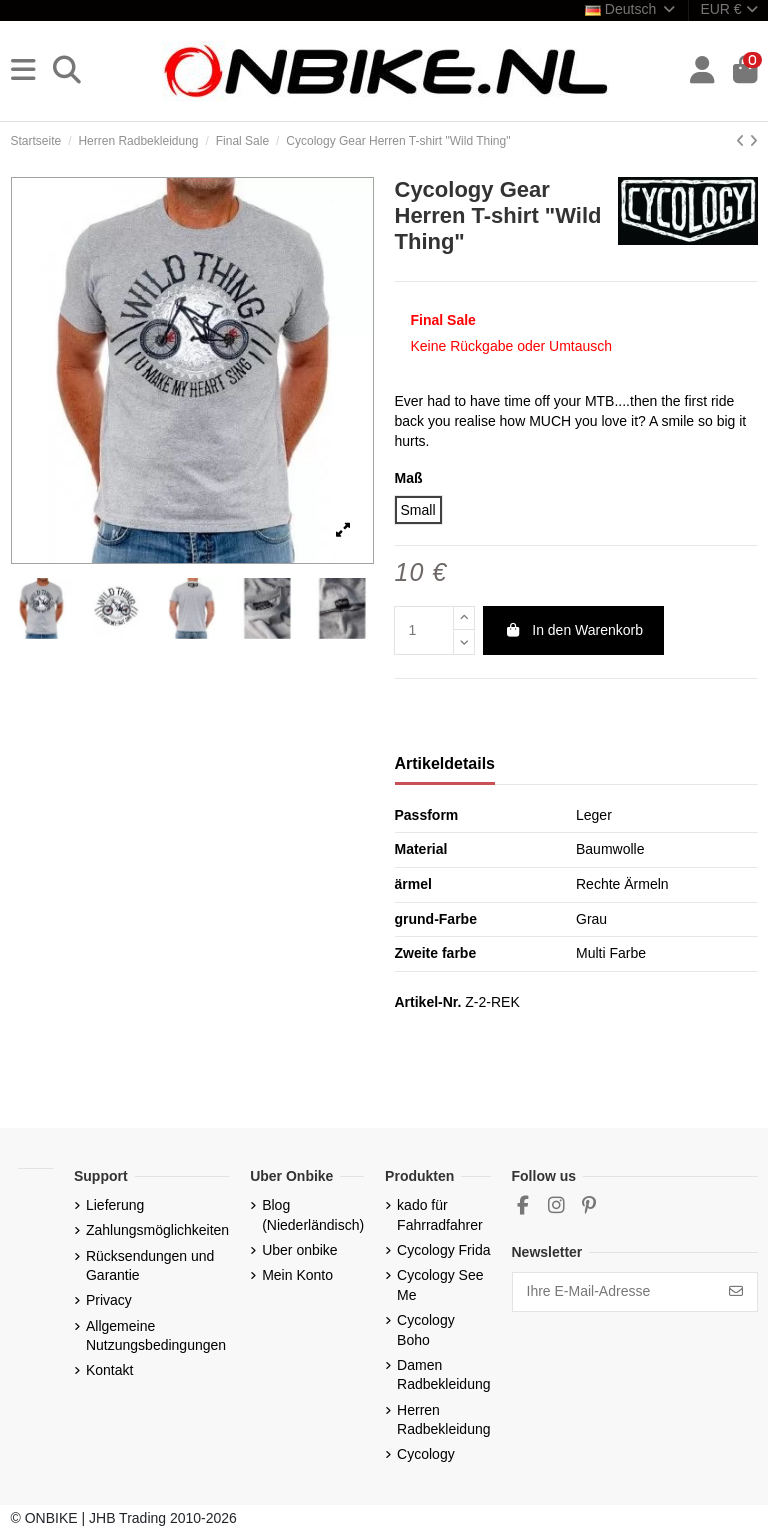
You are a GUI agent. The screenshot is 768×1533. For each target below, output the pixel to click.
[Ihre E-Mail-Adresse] (614, 1292)
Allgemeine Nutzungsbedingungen (156, 1336)
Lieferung (115, 1205)
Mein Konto (297, 1275)
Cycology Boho (426, 1330)
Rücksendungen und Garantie (150, 1266)
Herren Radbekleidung (443, 1420)
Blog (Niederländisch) (313, 1215)
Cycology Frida (443, 1250)
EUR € (728, 9)
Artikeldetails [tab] (445, 763)
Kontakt (109, 1370)
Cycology (426, 1454)
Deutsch (631, 9)
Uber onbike (300, 1250)
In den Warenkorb (573, 630)
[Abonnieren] (736, 1292)
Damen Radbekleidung (443, 1375)
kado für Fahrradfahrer (440, 1215)
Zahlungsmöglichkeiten (157, 1230)
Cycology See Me (440, 1285)
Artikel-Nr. (428, 1002)
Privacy (109, 1300)
